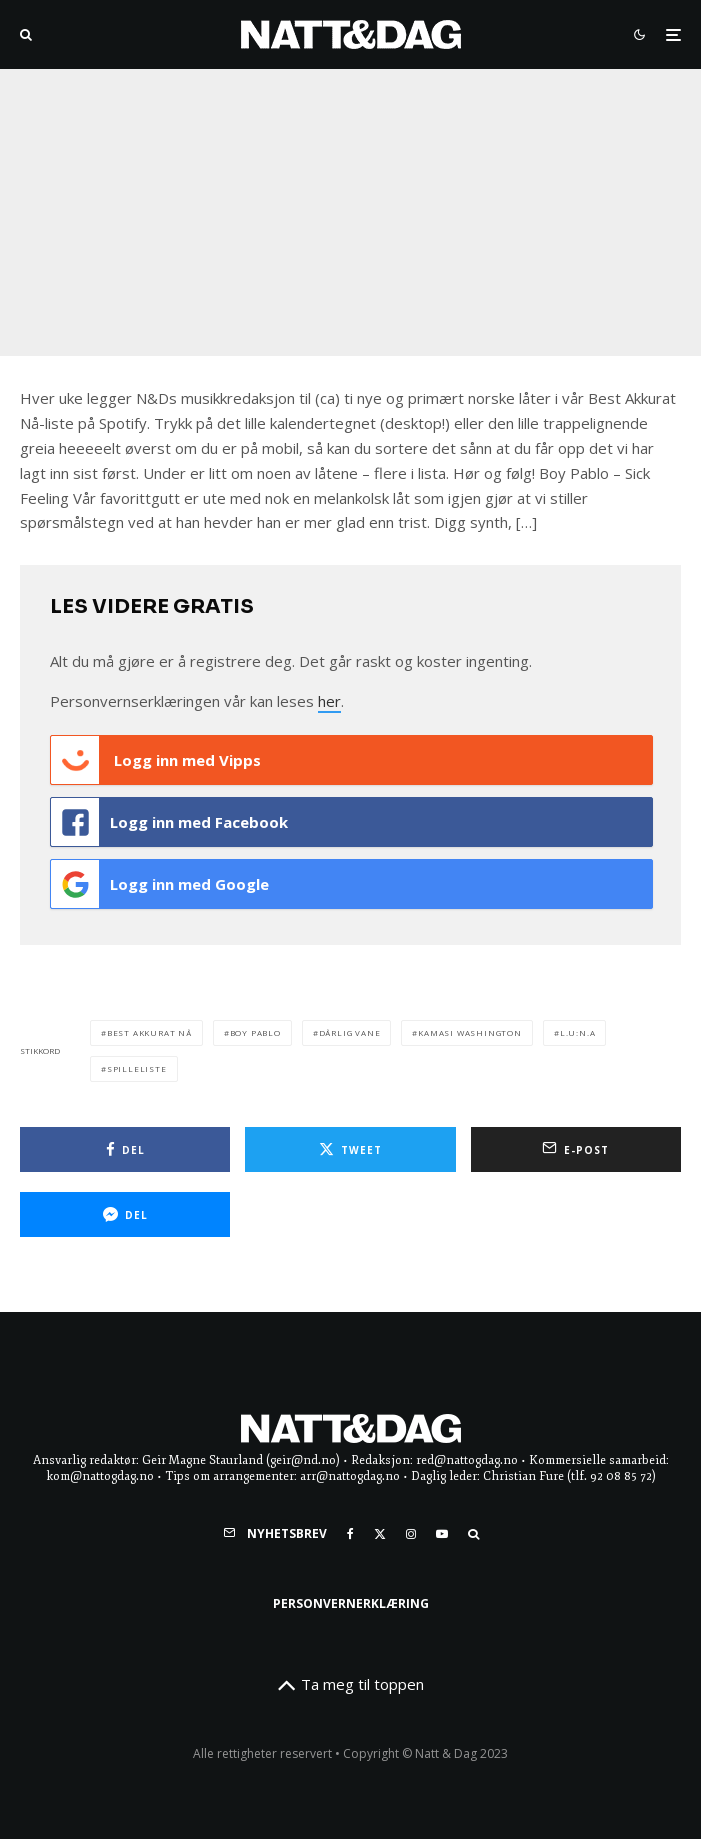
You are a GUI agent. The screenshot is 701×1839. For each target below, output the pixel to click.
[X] (380, 1534)
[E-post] (576, 1149)
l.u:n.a (578, 1032)
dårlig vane (350, 1032)
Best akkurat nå (149, 1032)
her (329, 701)
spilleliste (137, 1068)
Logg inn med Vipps (156, 760)
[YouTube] (442, 1534)
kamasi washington (470, 1032)
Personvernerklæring (351, 1603)
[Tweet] (350, 1149)
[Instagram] (411, 1534)
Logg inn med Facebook (169, 822)
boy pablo (255, 1032)
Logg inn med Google (160, 884)
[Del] (125, 1149)
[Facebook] (350, 1534)
